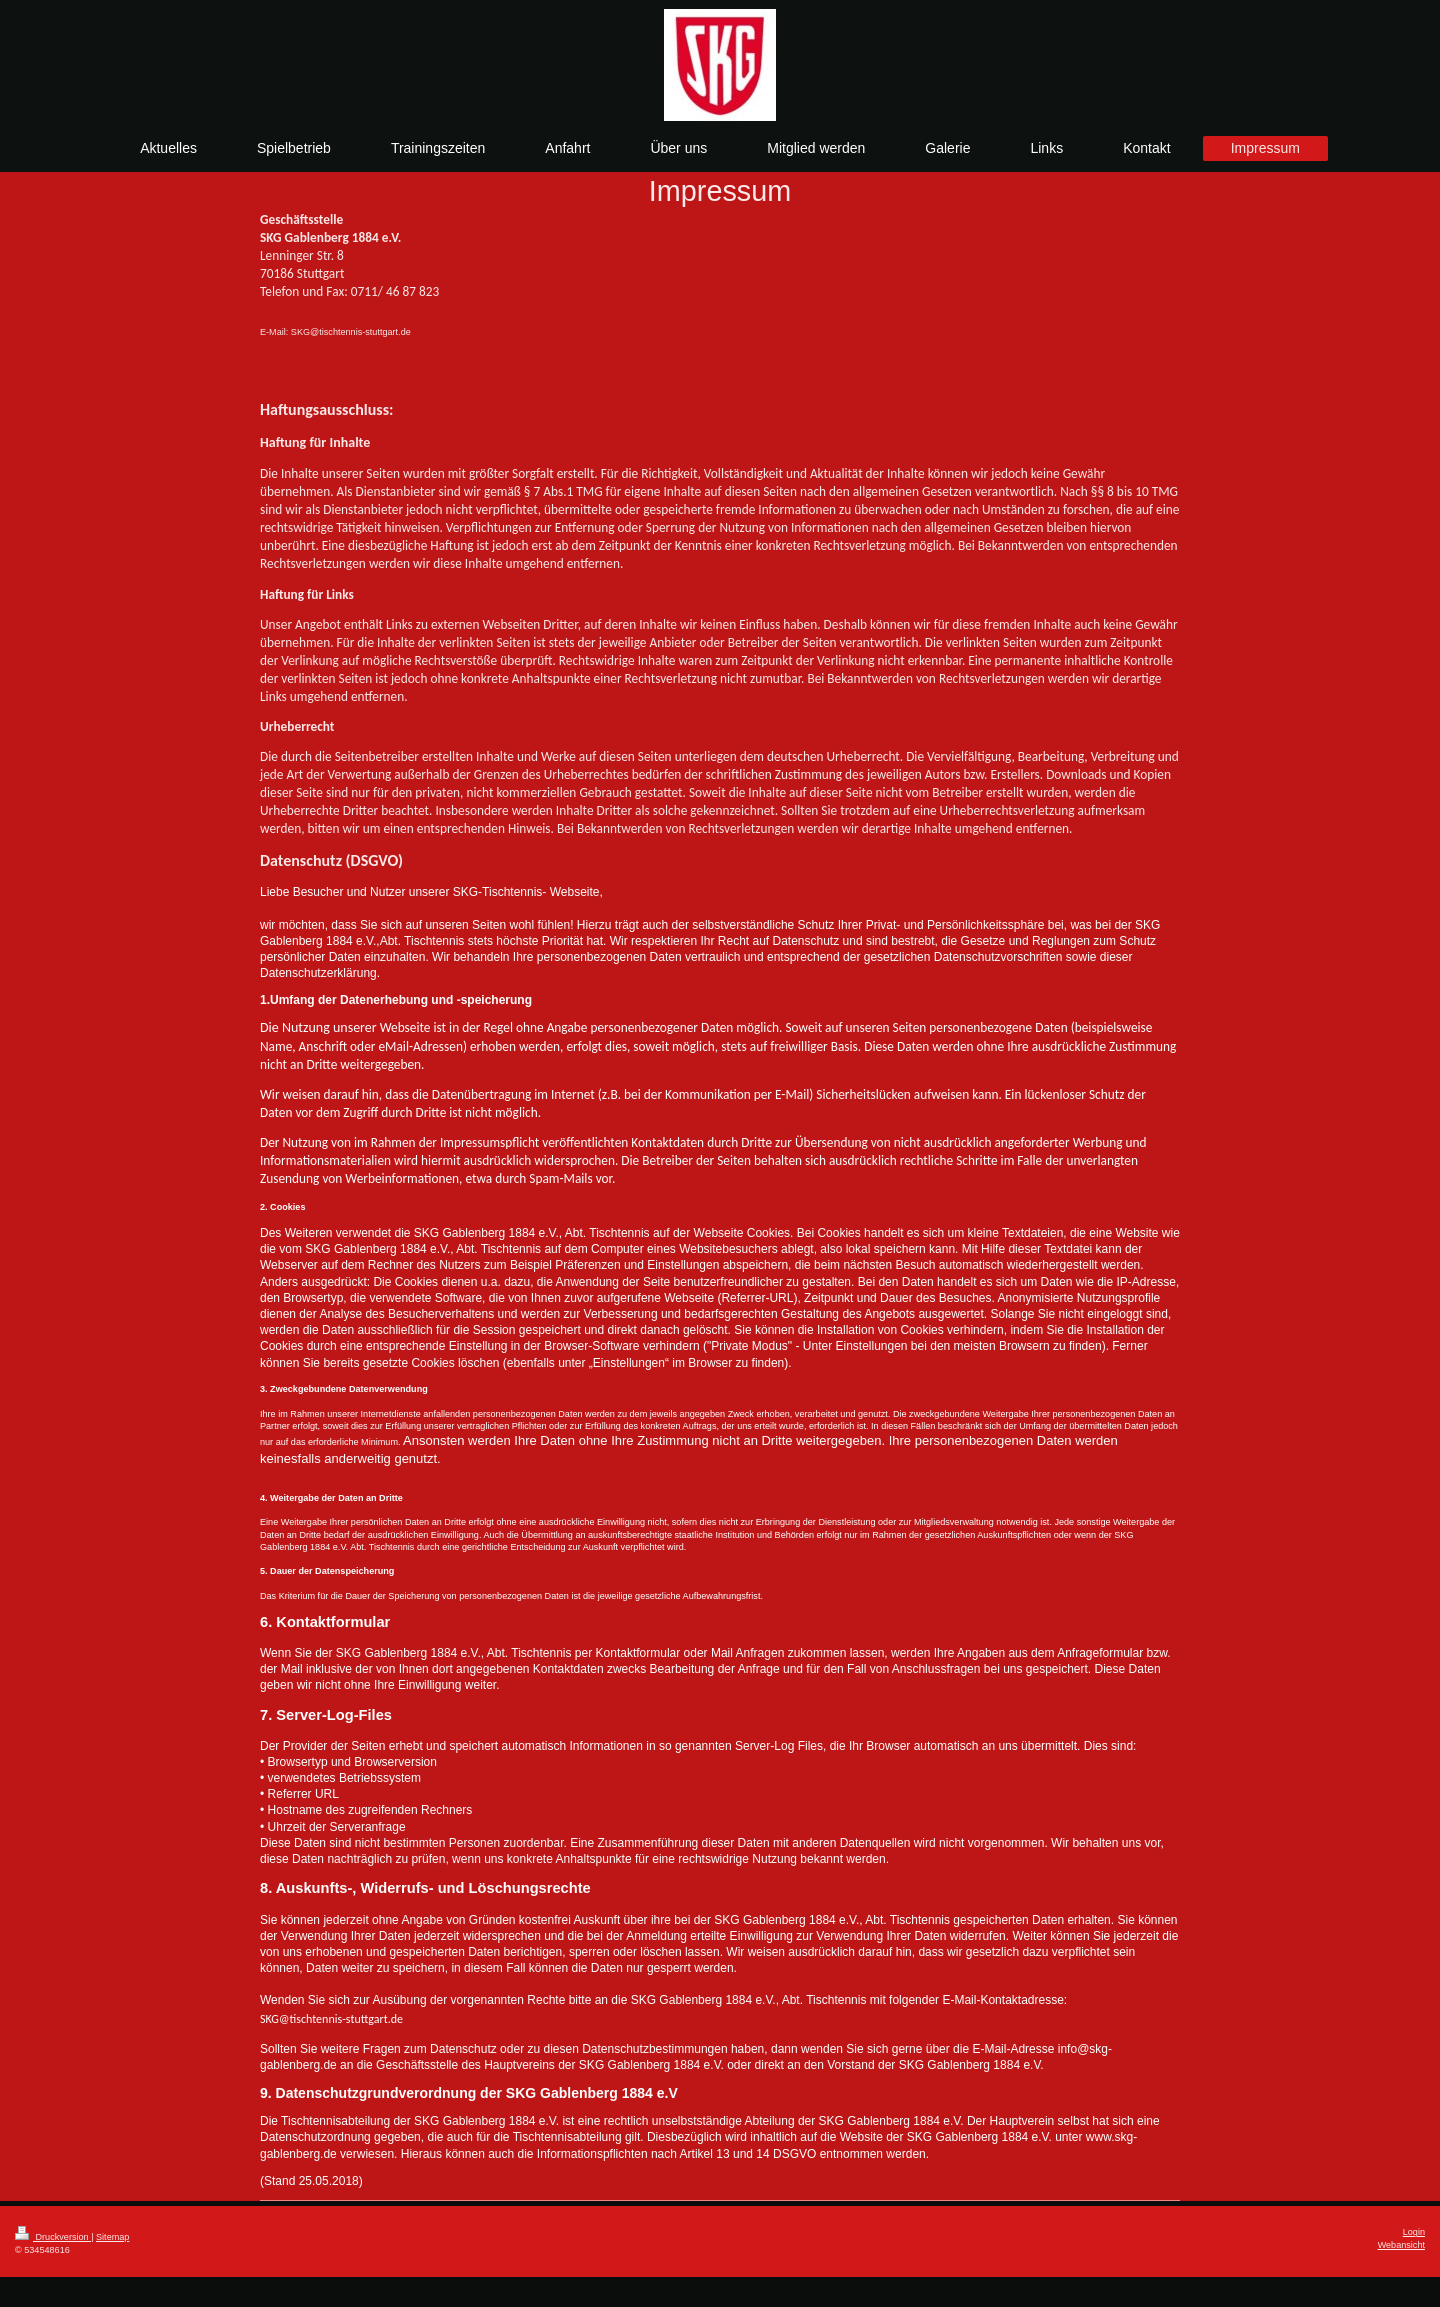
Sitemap (112, 2237)
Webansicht (1401, 2245)
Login (1414, 2232)
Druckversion (53, 2237)
